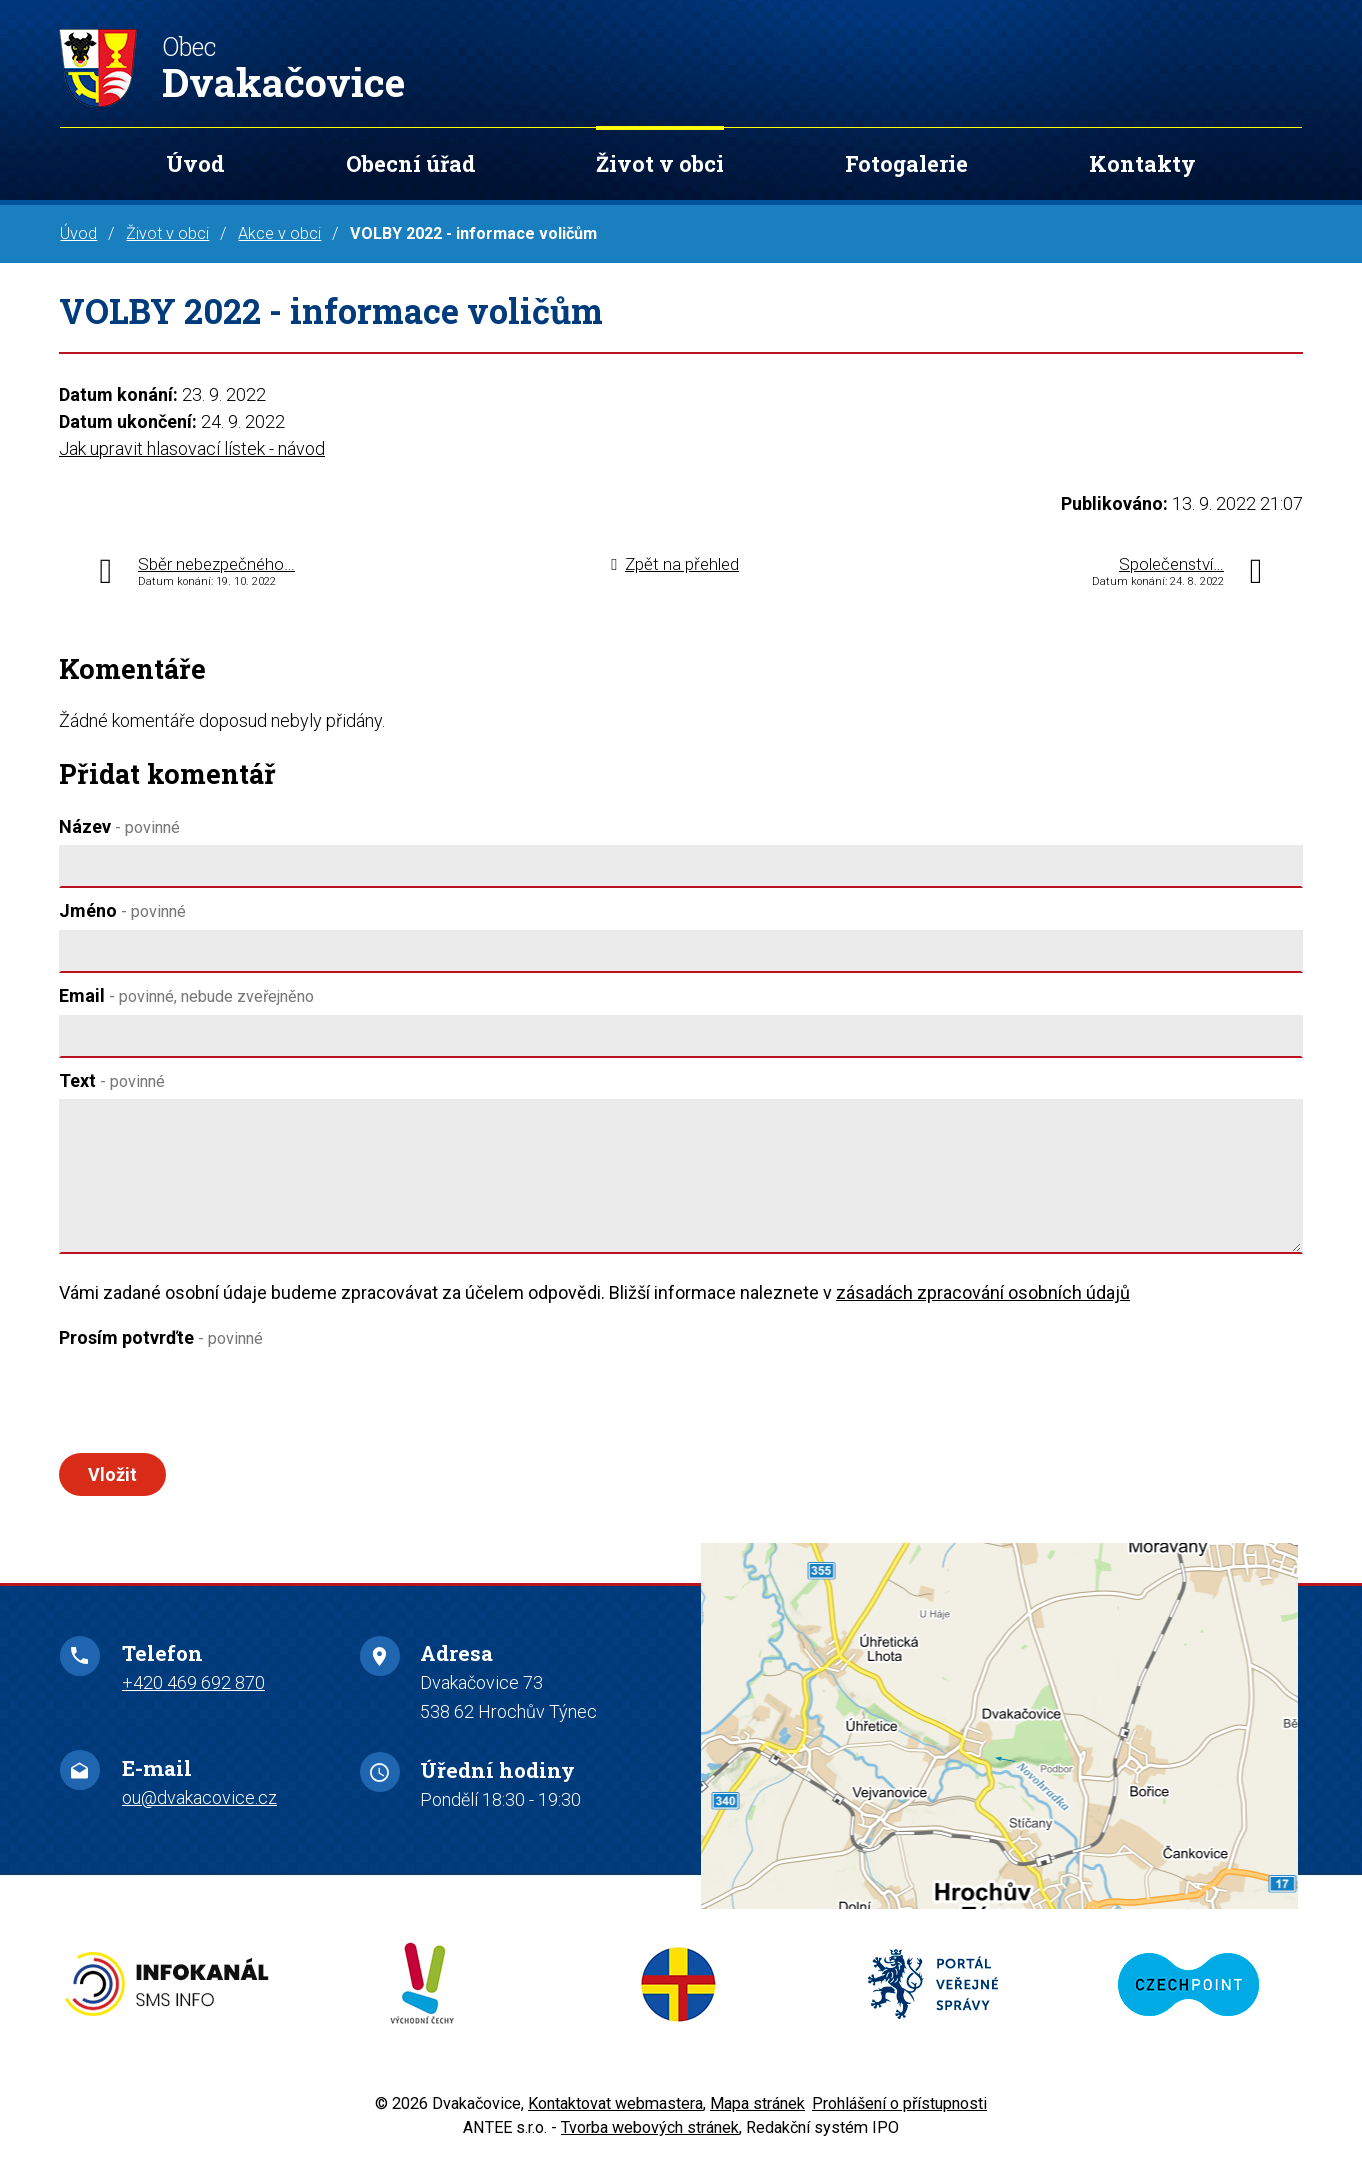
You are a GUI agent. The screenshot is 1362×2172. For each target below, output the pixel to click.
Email (186, 995)
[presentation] (211, 1405)
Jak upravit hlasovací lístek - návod (192, 448)
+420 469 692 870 (193, 1696)
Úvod (195, 163)
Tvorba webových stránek (650, 2141)
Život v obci (660, 163)
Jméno (122, 910)
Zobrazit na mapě (999, 1740)
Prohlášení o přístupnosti (899, 2117)
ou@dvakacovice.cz (199, 1811)
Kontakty (1142, 163)
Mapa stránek (757, 2117)
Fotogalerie (906, 163)
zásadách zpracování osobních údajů (983, 1292)
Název (119, 826)
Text (112, 1080)
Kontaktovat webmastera (615, 2117)
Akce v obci (279, 233)
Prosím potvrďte (161, 1337)
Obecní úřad (411, 163)
